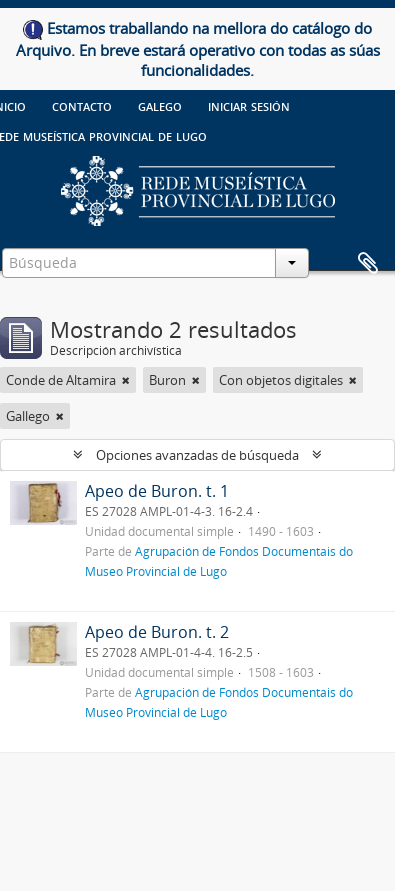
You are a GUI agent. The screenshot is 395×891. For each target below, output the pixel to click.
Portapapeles (368, 264)
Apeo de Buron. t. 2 (157, 632)
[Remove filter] (126, 380)
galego (160, 105)
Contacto (82, 105)
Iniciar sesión (249, 105)
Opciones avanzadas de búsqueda (197, 455)
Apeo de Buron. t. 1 (157, 491)
